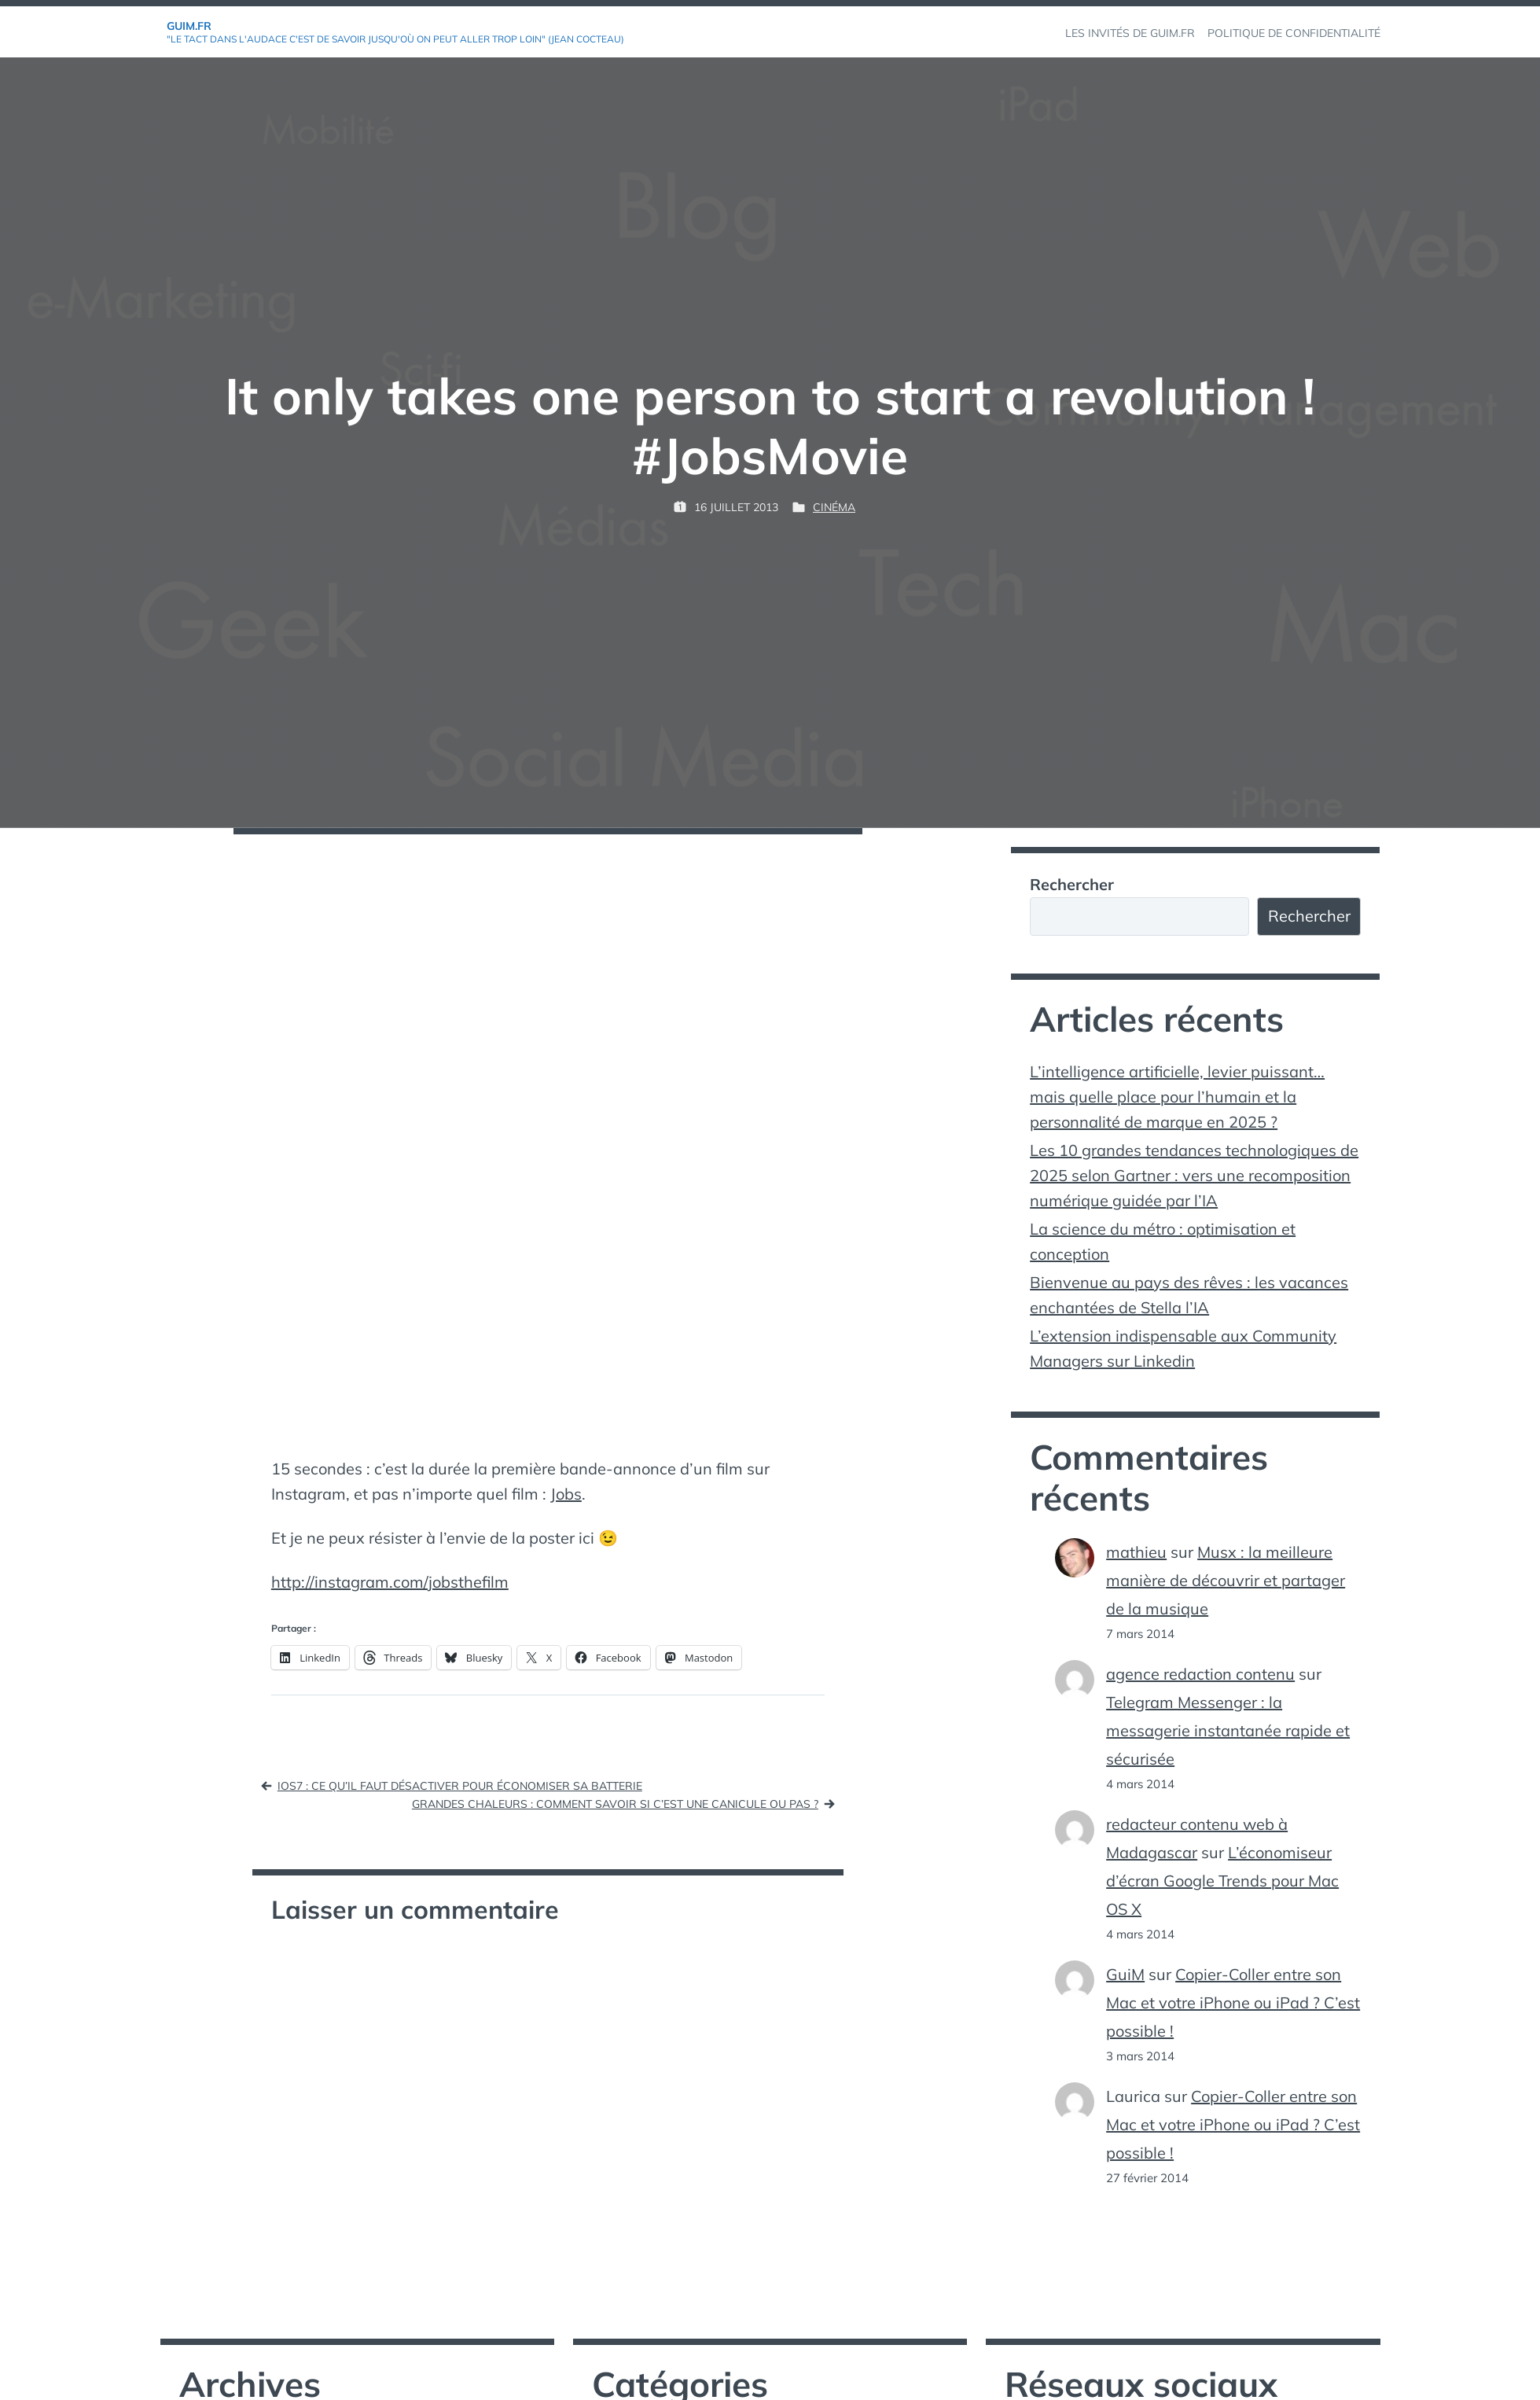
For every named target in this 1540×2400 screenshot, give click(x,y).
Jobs (566, 1494)
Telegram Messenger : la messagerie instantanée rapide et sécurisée (1228, 1730)
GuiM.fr (189, 26)
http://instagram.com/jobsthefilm (390, 1582)
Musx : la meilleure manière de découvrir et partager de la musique (1225, 1580)
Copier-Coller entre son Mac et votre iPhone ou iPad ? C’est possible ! (1233, 2002)
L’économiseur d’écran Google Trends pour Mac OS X (1222, 1880)
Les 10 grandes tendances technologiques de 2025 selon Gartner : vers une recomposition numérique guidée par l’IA (1194, 1175)
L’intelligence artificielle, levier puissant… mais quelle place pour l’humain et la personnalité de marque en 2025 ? (1177, 1097)
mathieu (1136, 1552)
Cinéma (834, 507)
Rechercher (1072, 884)
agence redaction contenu (1200, 1674)
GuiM (1125, 1974)
